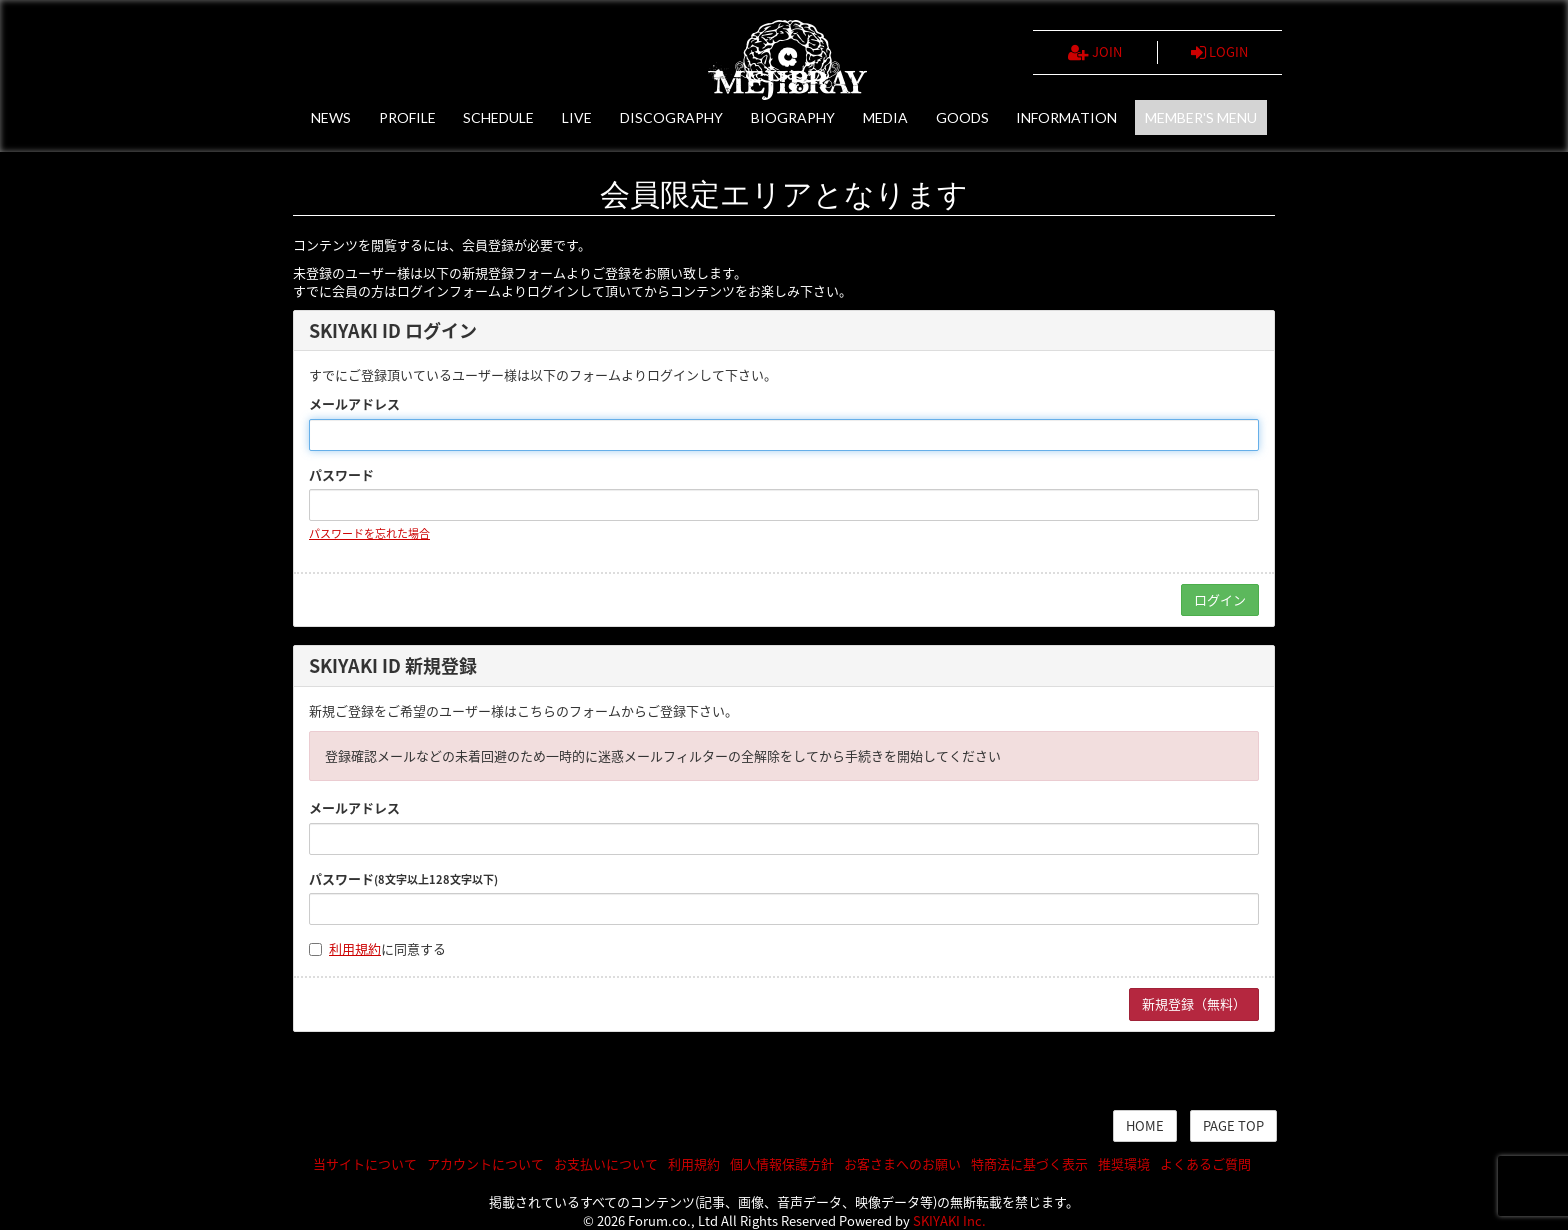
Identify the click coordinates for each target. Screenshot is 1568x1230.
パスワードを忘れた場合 (369, 533)
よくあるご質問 (1205, 1163)
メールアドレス (354, 404)
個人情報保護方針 (782, 1163)
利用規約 (355, 948)
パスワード (341, 475)
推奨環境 (1124, 1163)
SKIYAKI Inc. (949, 1220)
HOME (1145, 1125)
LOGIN (1219, 52)
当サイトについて (365, 1163)
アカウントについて (485, 1163)
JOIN (1095, 52)
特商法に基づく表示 (1029, 1163)
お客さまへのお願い (902, 1163)
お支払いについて (606, 1163)
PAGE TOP (1233, 1125)
